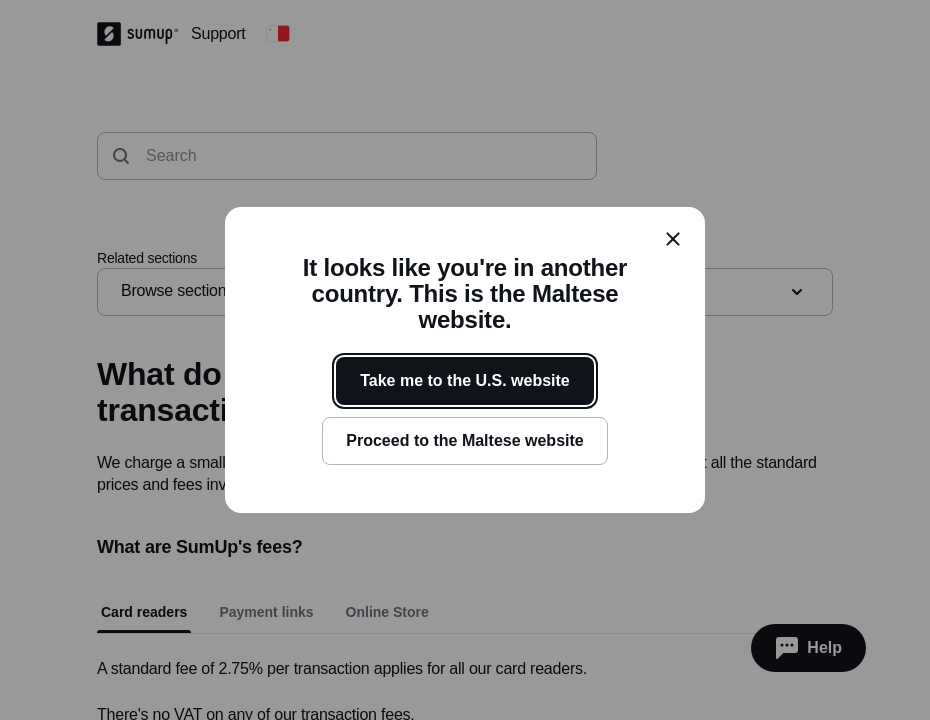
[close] (673, 239)
